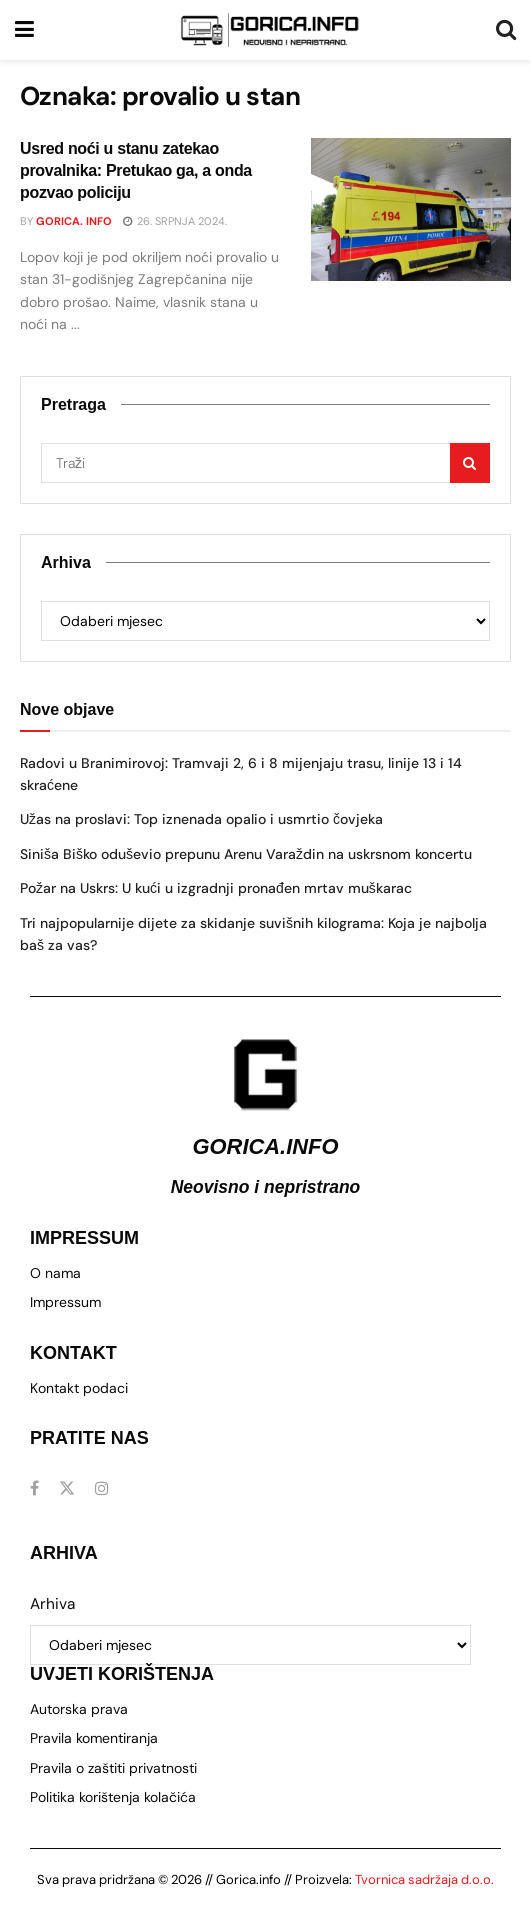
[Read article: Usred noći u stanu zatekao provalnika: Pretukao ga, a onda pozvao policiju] (411, 209)
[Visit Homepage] (270, 30)
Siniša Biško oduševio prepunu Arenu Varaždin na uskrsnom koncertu (246, 854)
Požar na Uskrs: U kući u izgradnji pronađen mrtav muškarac (216, 888)
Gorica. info (74, 221)
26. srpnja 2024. (175, 221)
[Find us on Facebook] (34, 1488)
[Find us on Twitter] (67, 1488)
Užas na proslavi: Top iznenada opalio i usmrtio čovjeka (201, 819)
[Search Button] (506, 30)
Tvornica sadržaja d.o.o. (424, 1879)
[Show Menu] (24, 30)
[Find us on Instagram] (102, 1488)
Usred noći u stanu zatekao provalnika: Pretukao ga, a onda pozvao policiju (136, 171)
